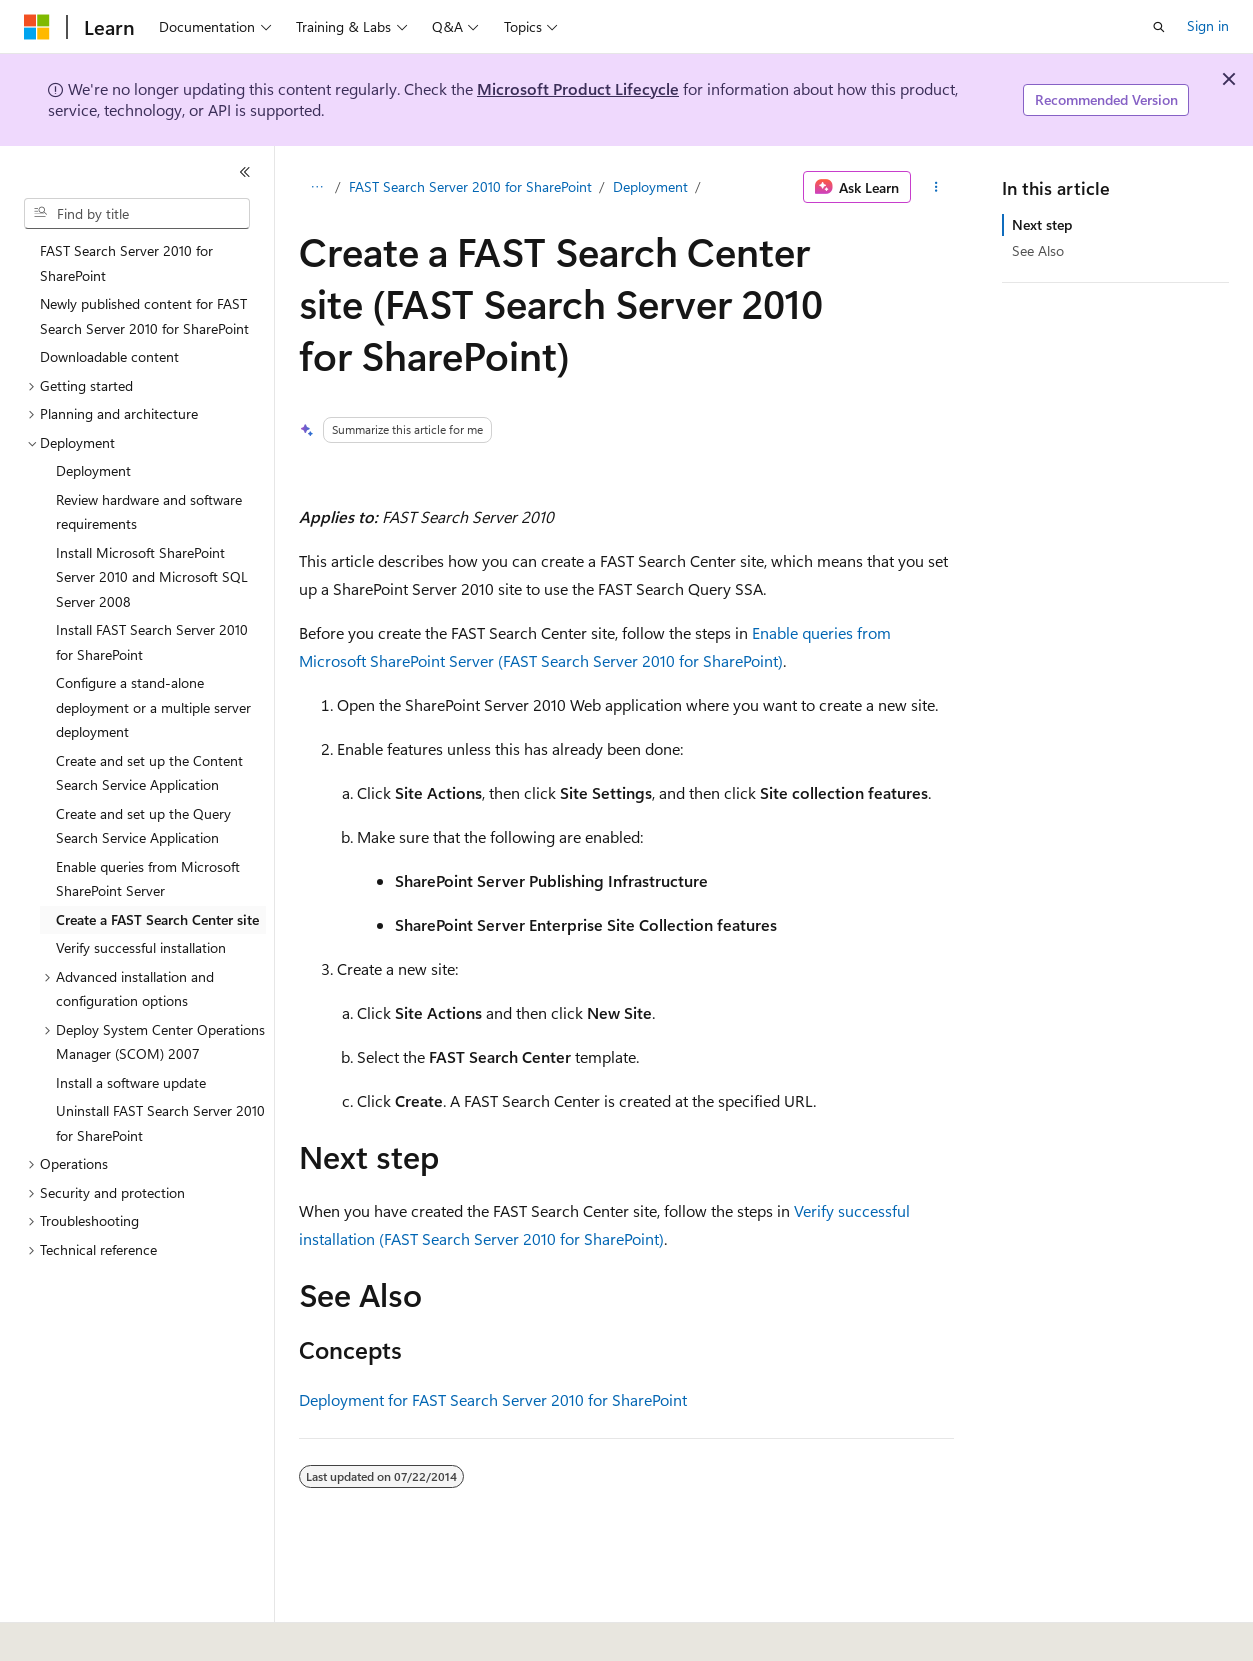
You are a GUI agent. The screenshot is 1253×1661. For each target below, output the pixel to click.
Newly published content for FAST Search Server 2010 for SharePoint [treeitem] (144, 316)
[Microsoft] (37, 27)
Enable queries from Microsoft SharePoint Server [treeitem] (148, 879)
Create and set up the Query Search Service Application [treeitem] (143, 826)
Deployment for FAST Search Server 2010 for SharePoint (493, 1399)
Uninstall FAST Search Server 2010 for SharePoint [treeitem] (160, 1123)
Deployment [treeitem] (93, 470)
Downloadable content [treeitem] (109, 356)
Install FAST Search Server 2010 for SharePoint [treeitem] (152, 642)
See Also (1038, 250)
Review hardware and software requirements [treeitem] (149, 512)
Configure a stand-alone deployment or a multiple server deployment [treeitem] (153, 707)
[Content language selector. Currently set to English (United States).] (115, 1632)
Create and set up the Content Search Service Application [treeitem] (149, 773)
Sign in (1208, 25)
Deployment (650, 186)
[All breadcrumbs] (316, 187)
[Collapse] (245, 172)
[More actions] (936, 187)
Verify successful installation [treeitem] (141, 947)
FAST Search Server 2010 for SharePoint (470, 186)
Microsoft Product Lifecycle (578, 88)
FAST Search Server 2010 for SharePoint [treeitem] (126, 263)
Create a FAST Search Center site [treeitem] (157, 919)
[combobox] (137, 214)
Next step (1042, 224)
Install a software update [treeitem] (131, 1082)
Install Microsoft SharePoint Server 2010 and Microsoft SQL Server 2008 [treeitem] (152, 577)
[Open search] (1159, 27)
